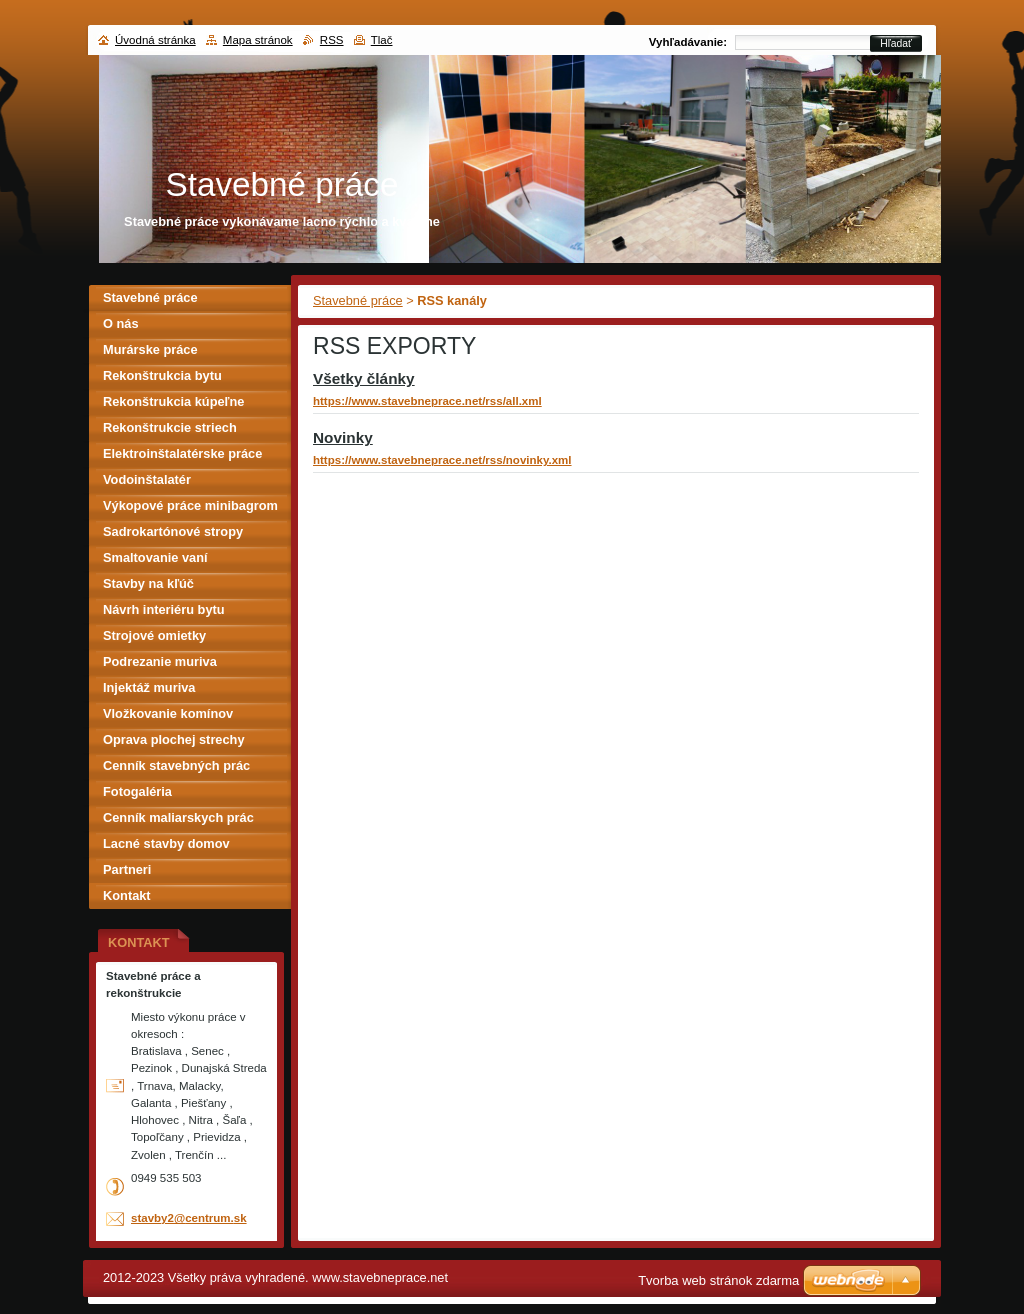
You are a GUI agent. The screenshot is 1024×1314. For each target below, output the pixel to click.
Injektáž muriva (149, 687)
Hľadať (896, 43)
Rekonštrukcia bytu (162, 375)
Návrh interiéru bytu (164, 609)
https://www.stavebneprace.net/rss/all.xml (427, 401)
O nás (121, 323)
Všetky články (364, 378)
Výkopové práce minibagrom (190, 505)
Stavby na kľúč (148, 583)
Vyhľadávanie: (688, 42)
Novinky (343, 437)
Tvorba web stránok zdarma (718, 1280)
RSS (332, 40)
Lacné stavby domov (166, 843)
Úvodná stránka (155, 40)
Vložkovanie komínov (168, 713)
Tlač (382, 40)
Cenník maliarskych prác (178, 817)
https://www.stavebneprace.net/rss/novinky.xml (442, 460)
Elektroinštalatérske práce (182, 453)
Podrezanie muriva (160, 661)
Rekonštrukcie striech (170, 427)
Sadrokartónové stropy (173, 531)
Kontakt (127, 895)
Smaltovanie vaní (155, 557)
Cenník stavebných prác (176, 765)
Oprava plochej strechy (174, 739)
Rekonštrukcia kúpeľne (173, 401)
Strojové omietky (154, 635)
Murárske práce (150, 349)
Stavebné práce (358, 300)
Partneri (127, 869)
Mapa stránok (258, 40)
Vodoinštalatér (147, 479)
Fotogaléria (137, 791)
